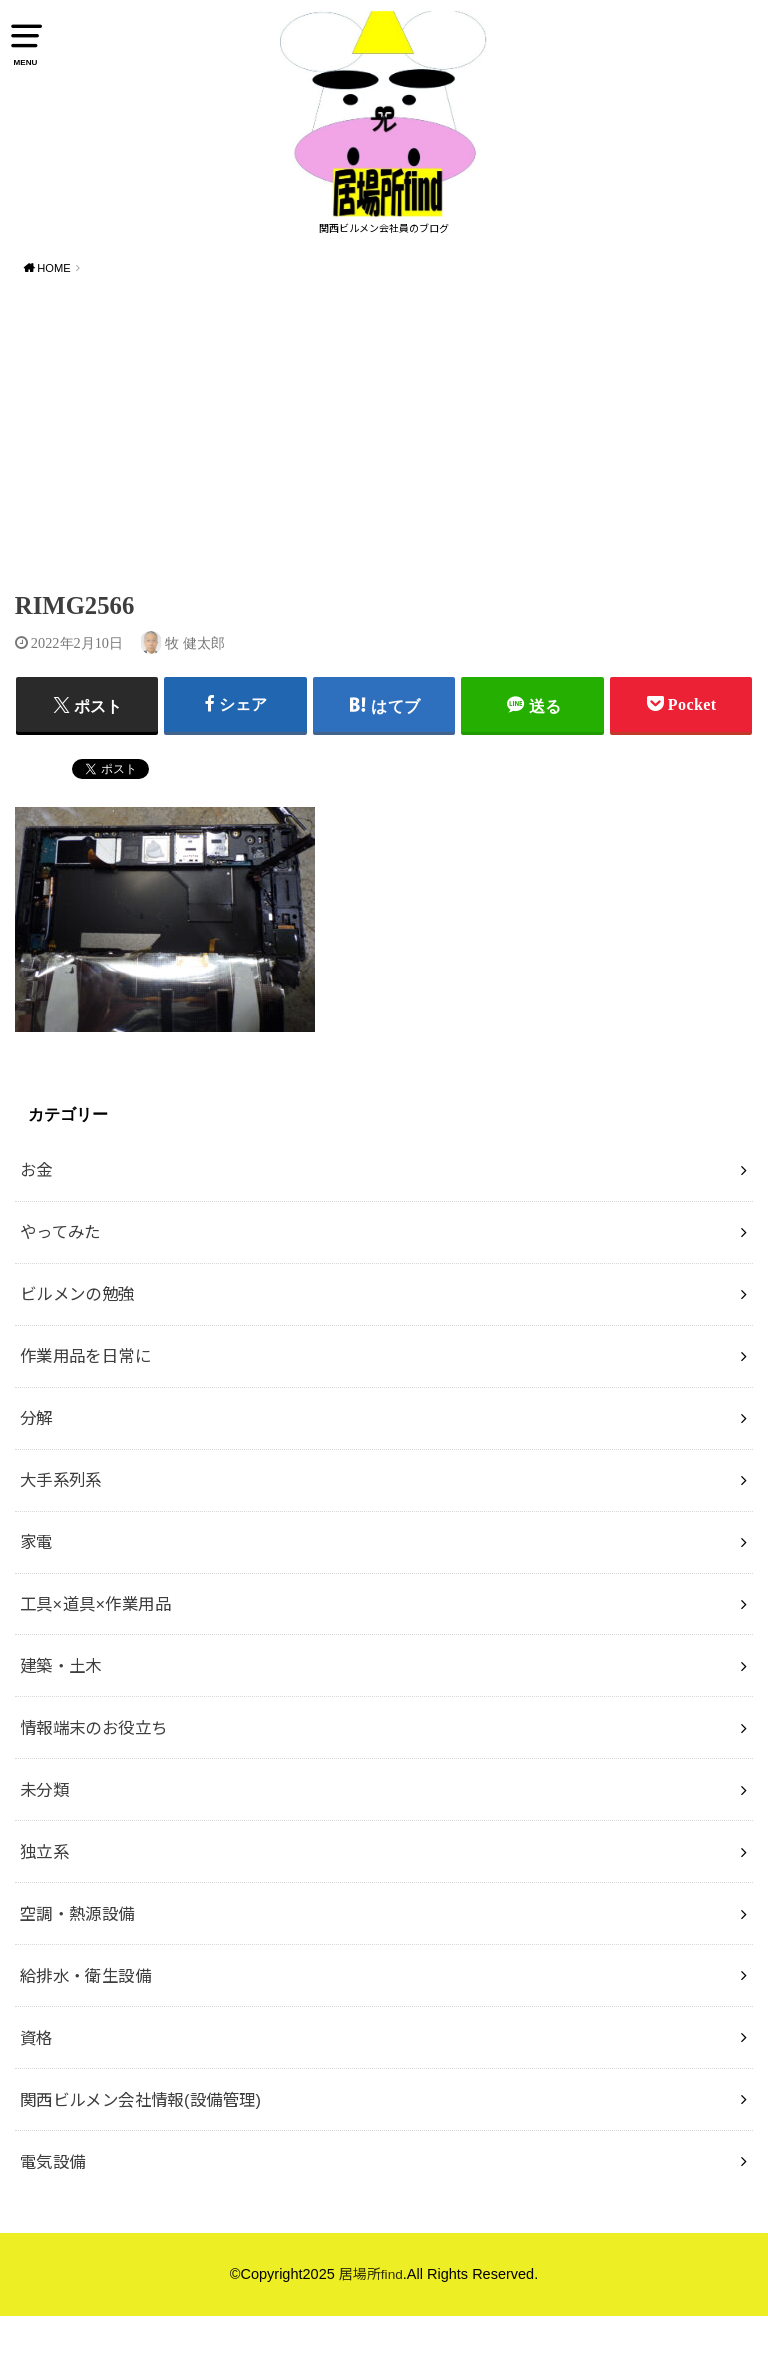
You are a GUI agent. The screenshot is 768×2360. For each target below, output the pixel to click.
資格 (36, 2082)
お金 (36, 1214)
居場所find (371, 2318)
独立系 (44, 1896)
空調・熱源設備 (77, 1958)
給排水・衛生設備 (85, 2020)
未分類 (44, 1834)
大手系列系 (61, 1524)
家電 (36, 1586)
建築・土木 (61, 1710)
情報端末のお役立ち (94, 1772)
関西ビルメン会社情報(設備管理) (141, 2144)
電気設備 (53, 2206)
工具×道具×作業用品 (95, 1648)
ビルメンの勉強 (77, 1338)
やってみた (60, 1276)
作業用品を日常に (85, 1400)
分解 (36, 1462)
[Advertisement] (384, 480)
